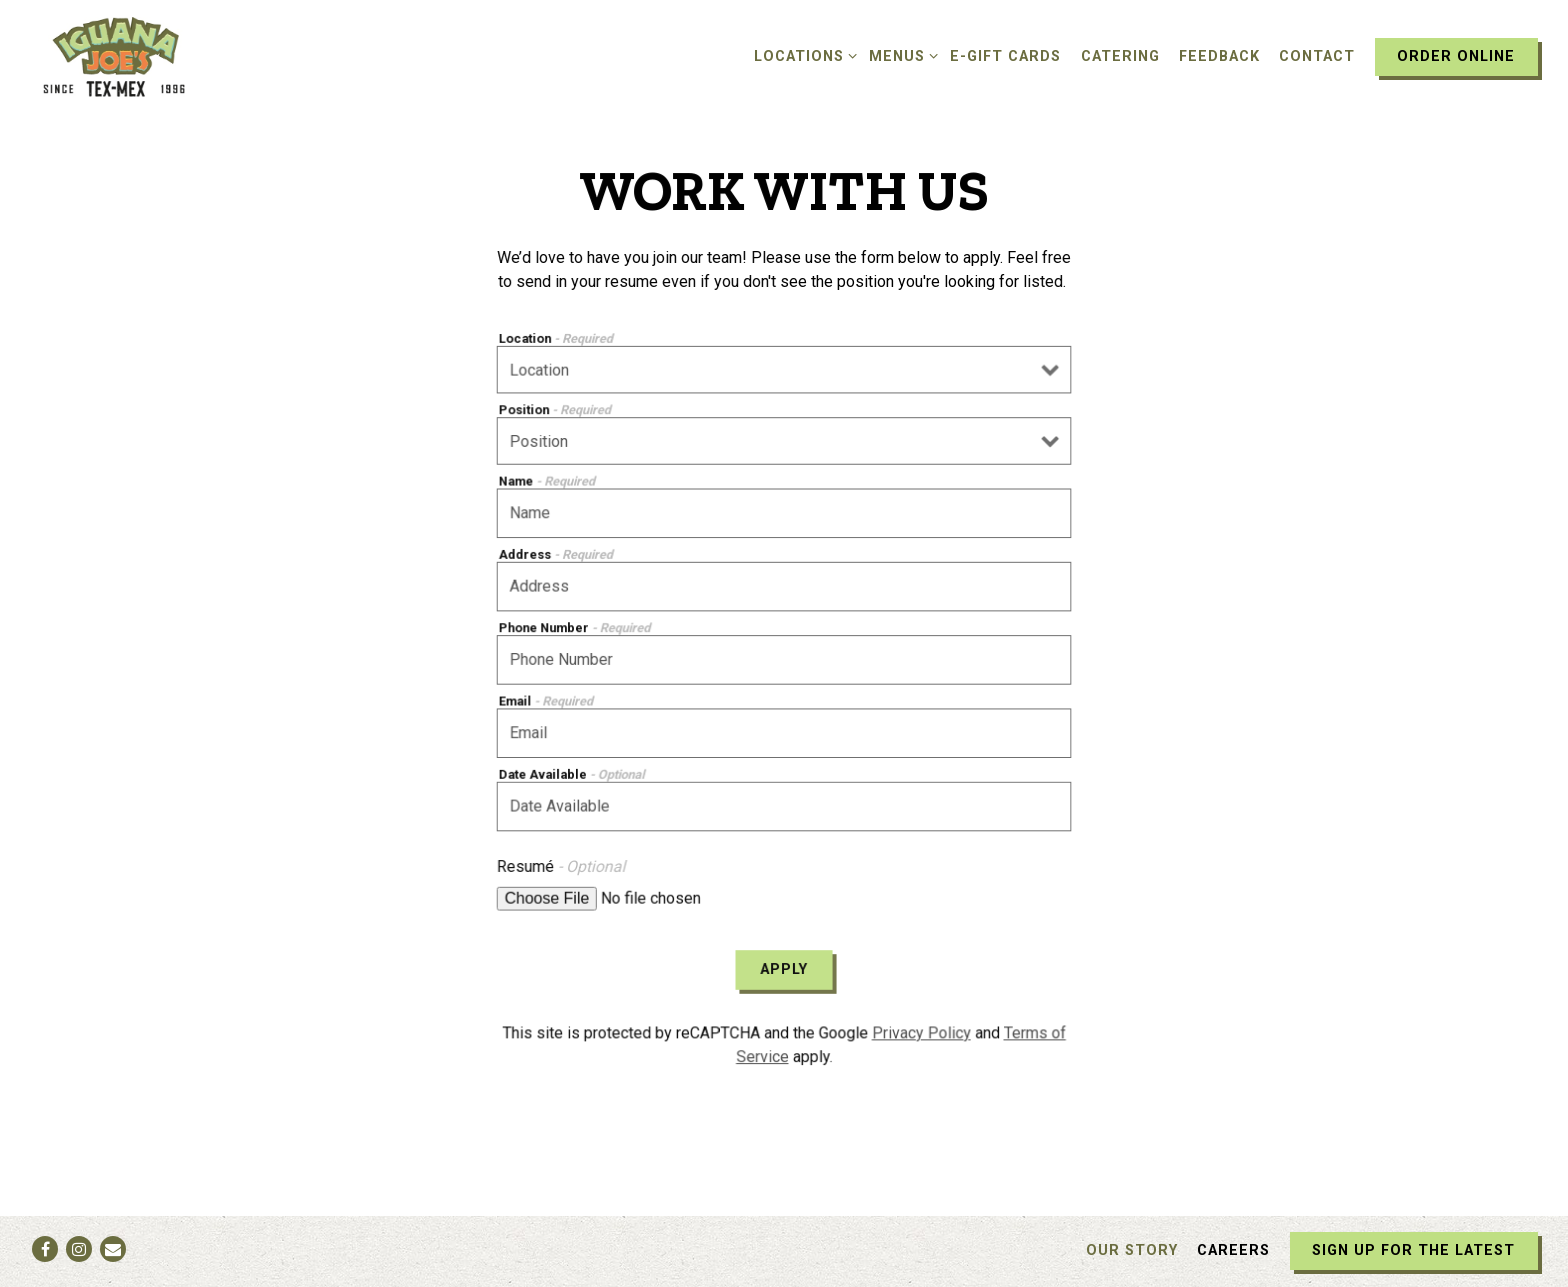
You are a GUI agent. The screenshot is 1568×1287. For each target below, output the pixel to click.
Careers (1233, 1250)
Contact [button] (1317, 56)
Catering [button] (1120, 56)
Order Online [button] (1456, 56)
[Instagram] (79, 1249)
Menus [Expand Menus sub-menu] (900, 55)
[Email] (113, 1249)
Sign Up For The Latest (1413, 1250)
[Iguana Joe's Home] (140, 56)
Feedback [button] (1219, 56)
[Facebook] (45, 1249)
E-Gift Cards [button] (1005, 56)
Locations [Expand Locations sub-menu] (802, 55)
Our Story (1132, 1250)
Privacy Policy (918, 1026)
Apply (784, 964)
